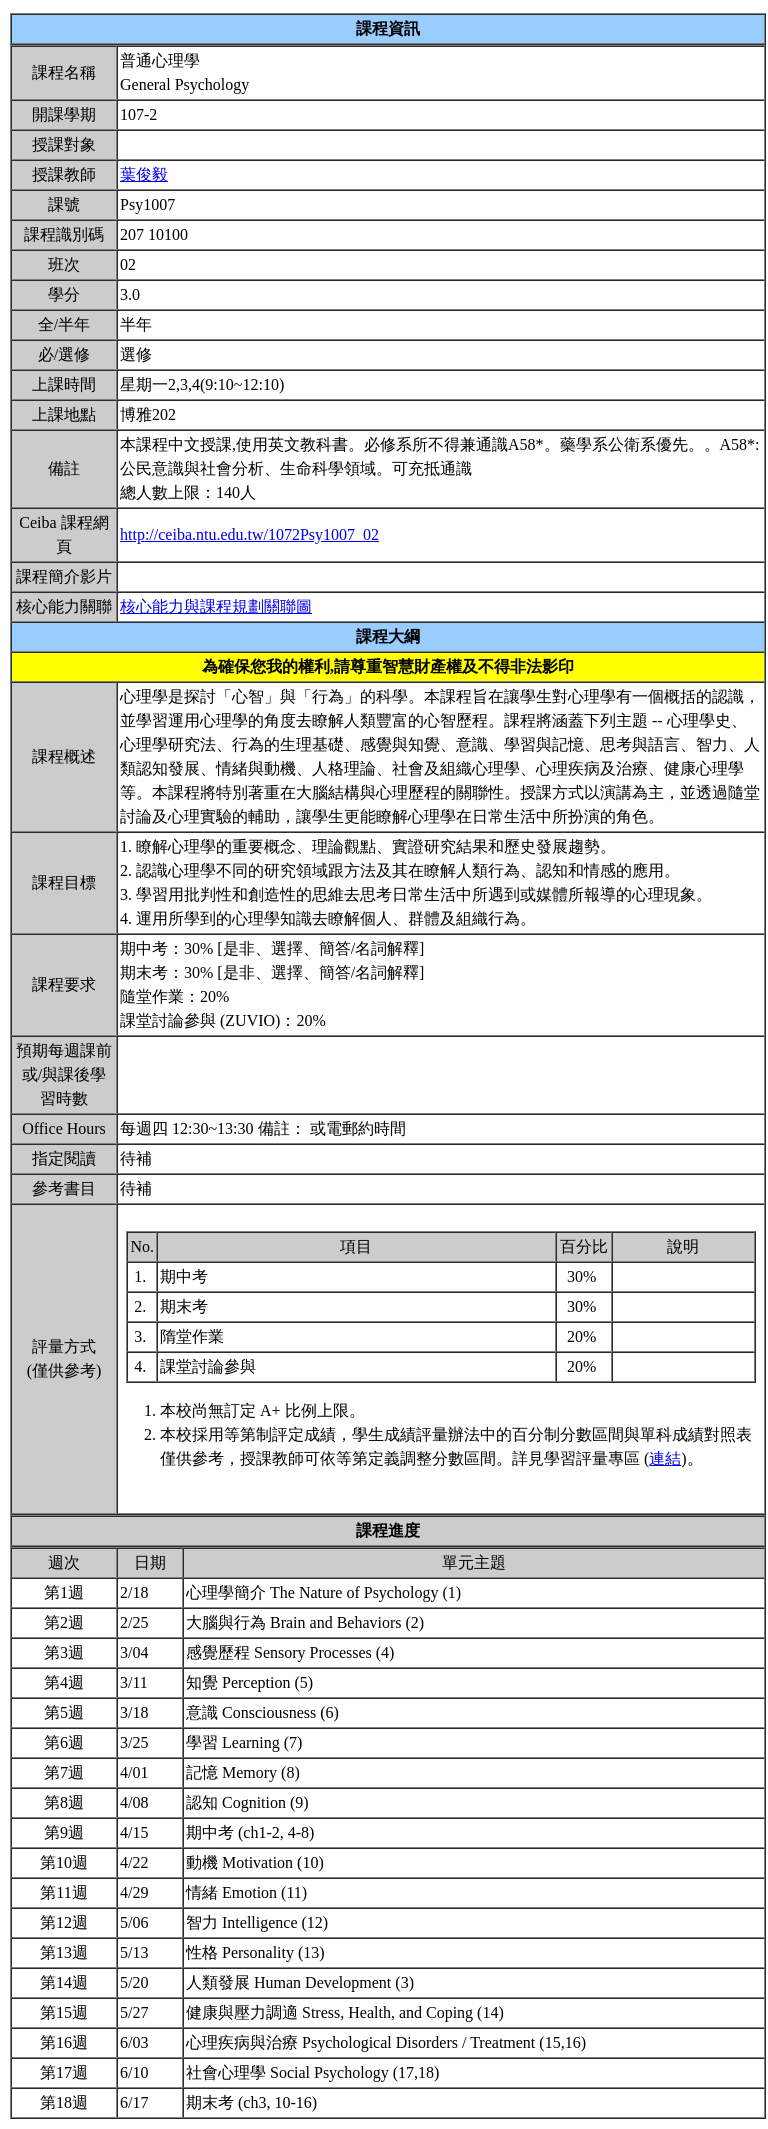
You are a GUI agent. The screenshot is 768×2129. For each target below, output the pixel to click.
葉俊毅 (144, 174)
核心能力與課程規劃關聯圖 (216, 606)
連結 (665, 1458)
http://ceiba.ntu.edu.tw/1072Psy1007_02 (249, 534)
